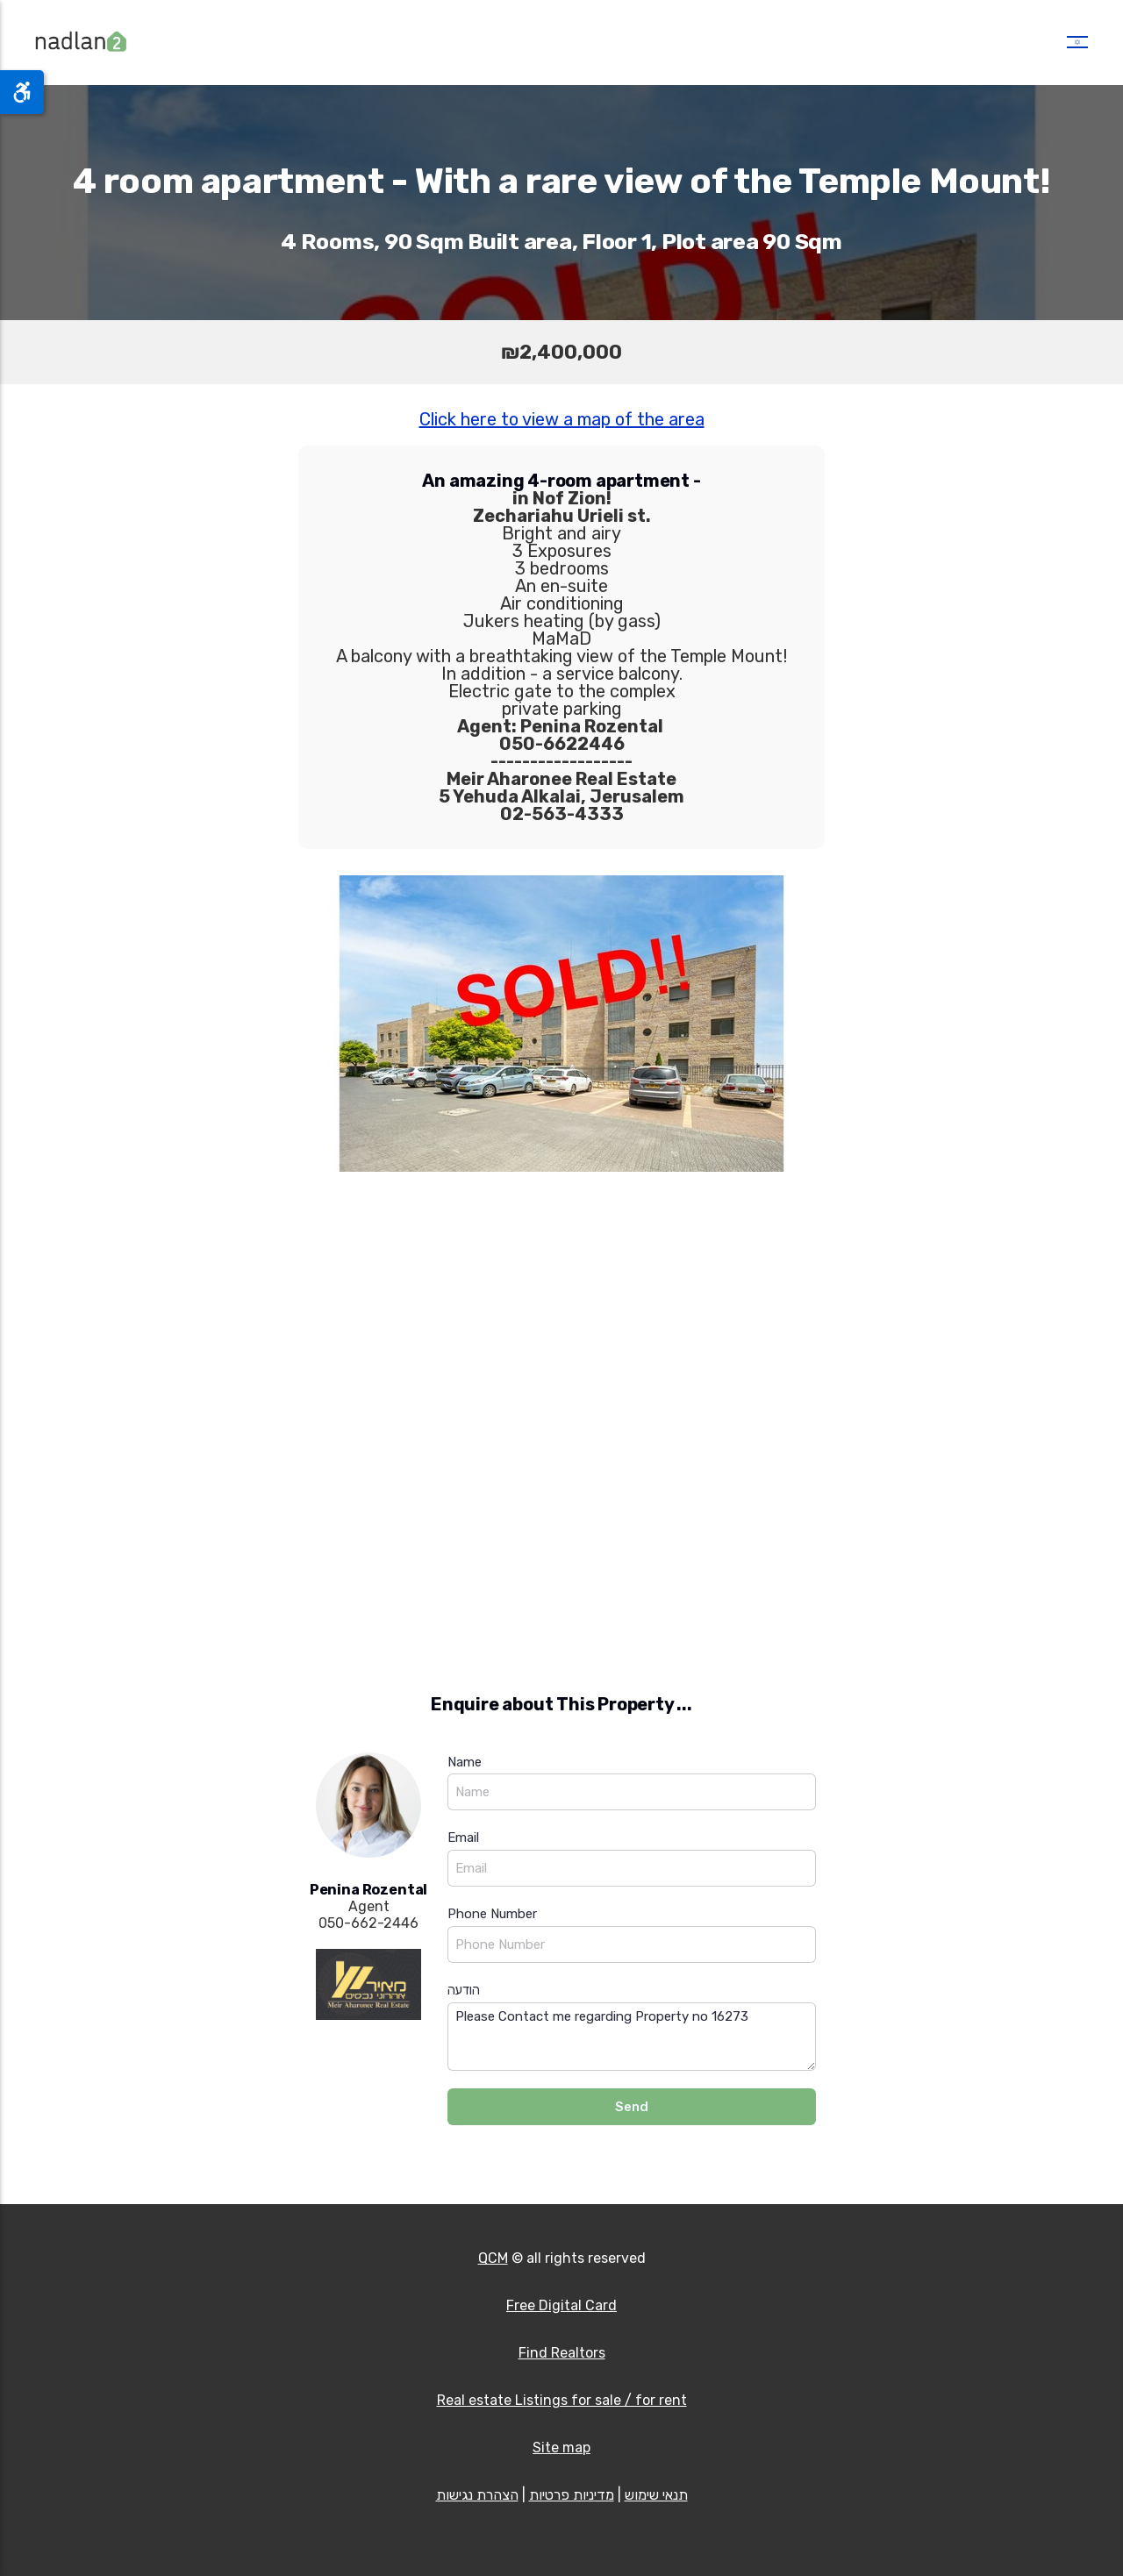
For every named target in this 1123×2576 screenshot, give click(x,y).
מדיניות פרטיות (571, 2495)
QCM (493, 2258)
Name (464, 1762)
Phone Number (492, 1914)
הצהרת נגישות (477, 2495)
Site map (561, 2447)
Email (463, 1837)
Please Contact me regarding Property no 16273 (631, 2037)
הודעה (463, 1990)
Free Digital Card (561, 2305)
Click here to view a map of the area (562, 419)
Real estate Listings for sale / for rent (562, 2400)
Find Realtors (562, 2352)
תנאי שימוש (656, 2495)
